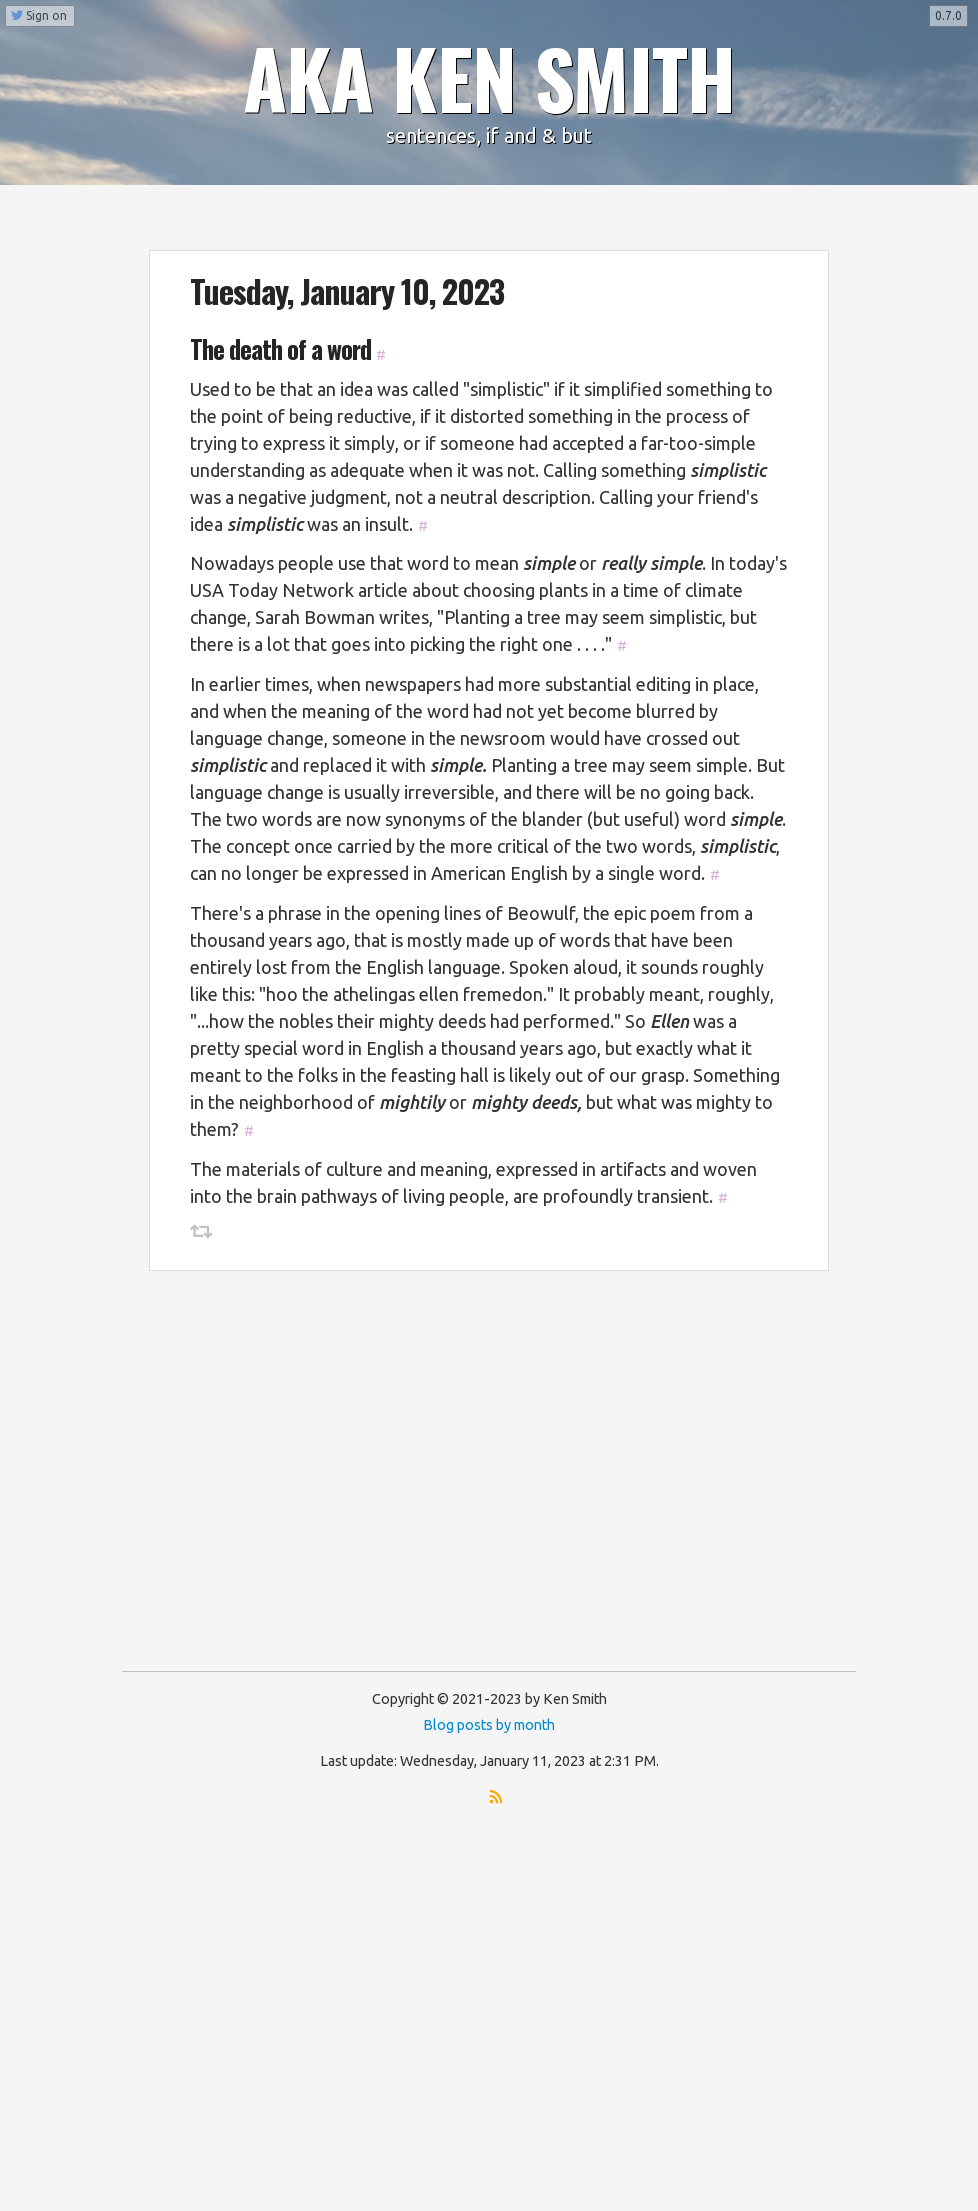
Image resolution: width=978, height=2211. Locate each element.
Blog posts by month (489, 1725)
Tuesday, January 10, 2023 (347, 290)
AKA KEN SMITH (489, 77)
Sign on (39, 15)
